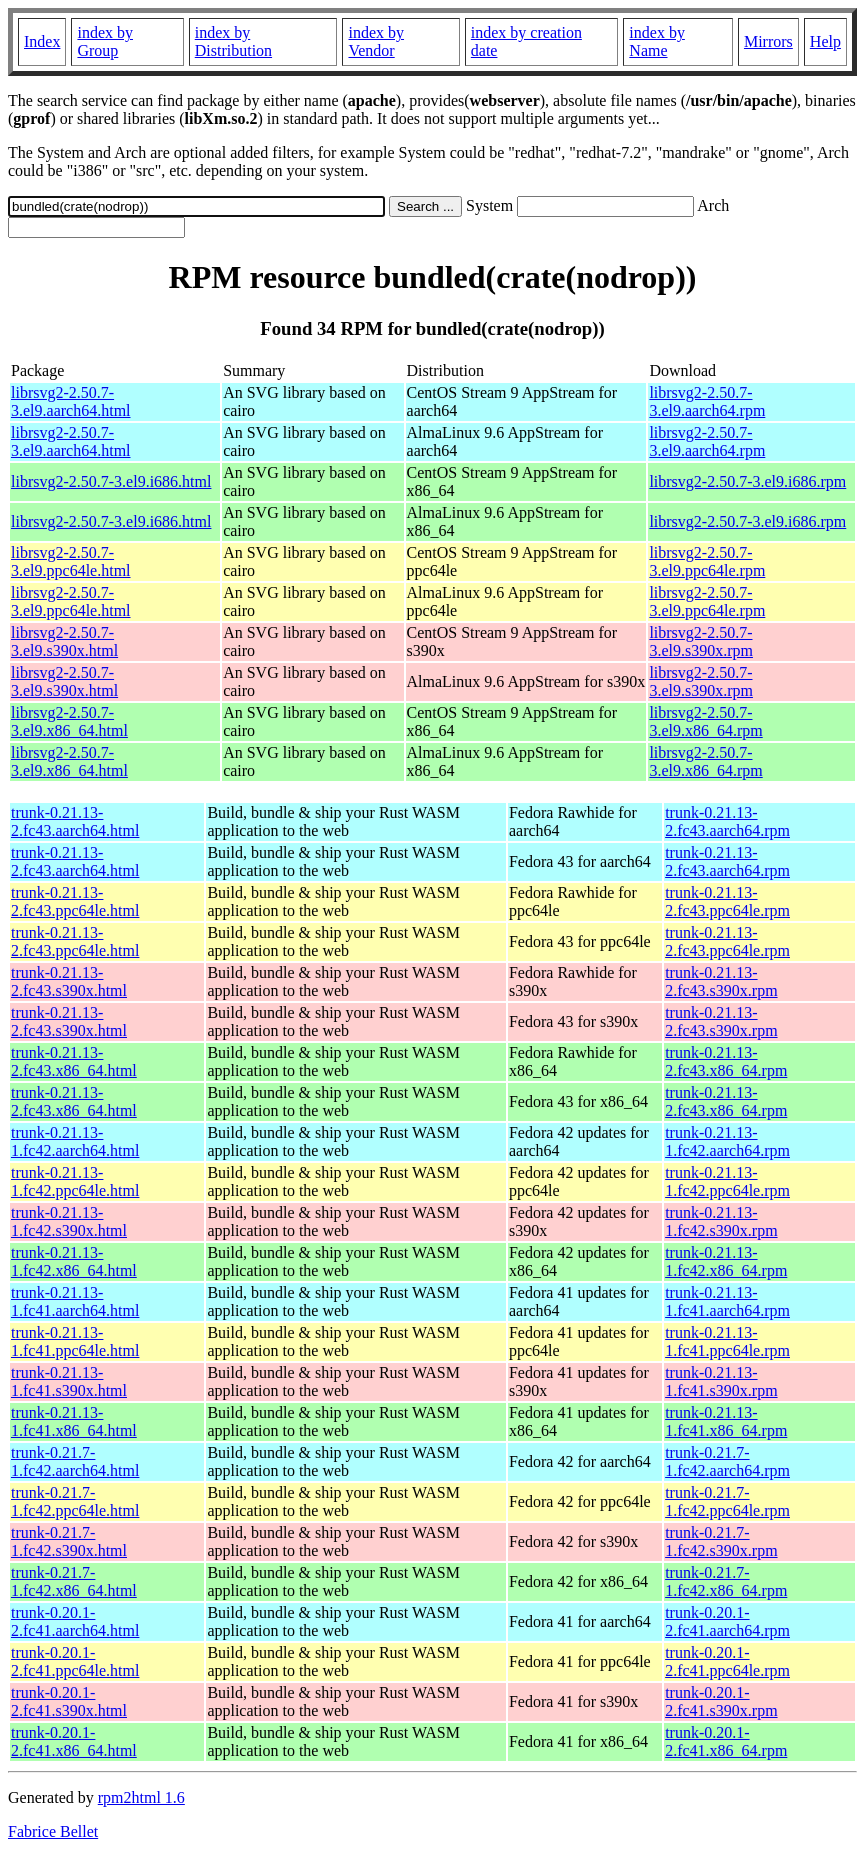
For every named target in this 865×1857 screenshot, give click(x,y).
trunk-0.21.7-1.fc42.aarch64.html (75, 1461)
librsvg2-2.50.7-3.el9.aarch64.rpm (707, 401)
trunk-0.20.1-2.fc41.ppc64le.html (75, 1661)
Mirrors (768, 41)
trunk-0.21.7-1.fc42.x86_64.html (74, 1581)
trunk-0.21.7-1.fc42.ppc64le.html (75, 1501)
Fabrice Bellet (53, 1831)
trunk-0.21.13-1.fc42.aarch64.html (75, 1141)
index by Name (657, 41)
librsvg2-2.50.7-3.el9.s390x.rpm (701, 641)
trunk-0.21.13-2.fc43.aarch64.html (75, 821)
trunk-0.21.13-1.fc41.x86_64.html (74, 1421)
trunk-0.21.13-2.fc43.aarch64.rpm (727, 821)
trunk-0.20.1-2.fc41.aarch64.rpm (727, 1621)
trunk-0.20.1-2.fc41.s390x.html (69, 1701)
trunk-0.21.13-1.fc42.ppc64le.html (75, 1181)
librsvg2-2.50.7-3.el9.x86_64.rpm (705, 721)
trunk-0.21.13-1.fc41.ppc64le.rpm (727, 1341)
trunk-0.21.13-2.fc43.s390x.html (69, 981)
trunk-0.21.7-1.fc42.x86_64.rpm (726, 1581)
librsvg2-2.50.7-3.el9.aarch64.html (71, 401)
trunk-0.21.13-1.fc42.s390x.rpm (721, 1221)
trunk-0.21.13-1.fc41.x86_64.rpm (726, 1421)
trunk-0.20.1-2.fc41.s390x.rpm (721, 1701)
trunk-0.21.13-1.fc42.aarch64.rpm (727, 1141)
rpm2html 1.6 (141, 1797)
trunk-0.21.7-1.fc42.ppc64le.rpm (727, 1501)
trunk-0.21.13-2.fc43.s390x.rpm (721, 981)
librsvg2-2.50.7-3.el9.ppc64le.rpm (707, 561)
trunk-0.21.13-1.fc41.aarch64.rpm (727, 1301)
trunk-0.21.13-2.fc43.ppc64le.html (75, 901)
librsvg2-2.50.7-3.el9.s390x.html (64, 641)
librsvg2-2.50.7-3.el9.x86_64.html (69, 721)
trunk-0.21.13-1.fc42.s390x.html (69, 1221)
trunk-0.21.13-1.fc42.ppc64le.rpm (727, 1181)
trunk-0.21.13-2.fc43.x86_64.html (74, 1061)
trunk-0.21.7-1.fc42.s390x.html (69, 1541)
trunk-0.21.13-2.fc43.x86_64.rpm (726, 1061)
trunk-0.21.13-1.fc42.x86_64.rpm (726, 1261)
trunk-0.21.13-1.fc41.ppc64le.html (75, 1341)
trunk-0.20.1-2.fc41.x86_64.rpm (726, 1741)
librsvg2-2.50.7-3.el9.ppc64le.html (71, 561)
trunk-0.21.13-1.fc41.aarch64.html (75, 1301)
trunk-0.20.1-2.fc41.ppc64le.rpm (727, 1661)
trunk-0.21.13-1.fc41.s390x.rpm (721, 1381)
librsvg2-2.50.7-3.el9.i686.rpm (747, 481)
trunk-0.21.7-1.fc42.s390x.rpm (721, 1541)
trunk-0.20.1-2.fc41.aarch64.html (75, 1621)
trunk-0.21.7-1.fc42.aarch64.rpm (727, 1461)
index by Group (105, 41)
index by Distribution (233, 41)
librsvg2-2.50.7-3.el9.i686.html (111, 481)
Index (42, 41)
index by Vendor (376, 41)
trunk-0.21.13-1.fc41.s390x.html (69, 1381)
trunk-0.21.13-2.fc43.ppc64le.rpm (727, 901)
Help (825, 41)
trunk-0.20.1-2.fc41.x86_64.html (74, 1741)
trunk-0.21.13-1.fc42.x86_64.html (74, 1261)
